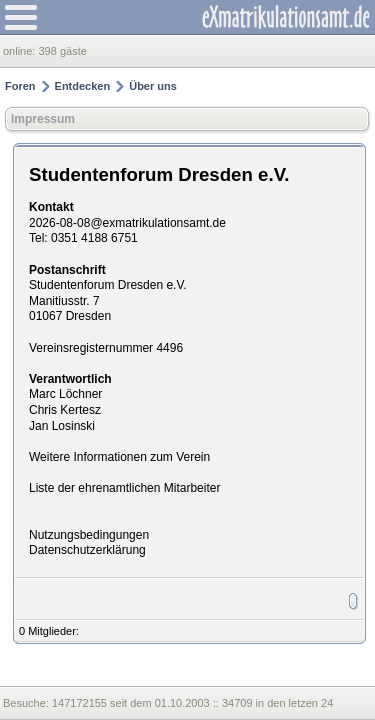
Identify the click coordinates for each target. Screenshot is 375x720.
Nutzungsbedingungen (89, 535)
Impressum (43, 119)
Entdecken (83, 86)
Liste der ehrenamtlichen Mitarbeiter (124, 488)
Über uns (153, 86)
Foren (20, 86)
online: (20, 51)
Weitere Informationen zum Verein (119, 457)
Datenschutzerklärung (87, 550)
